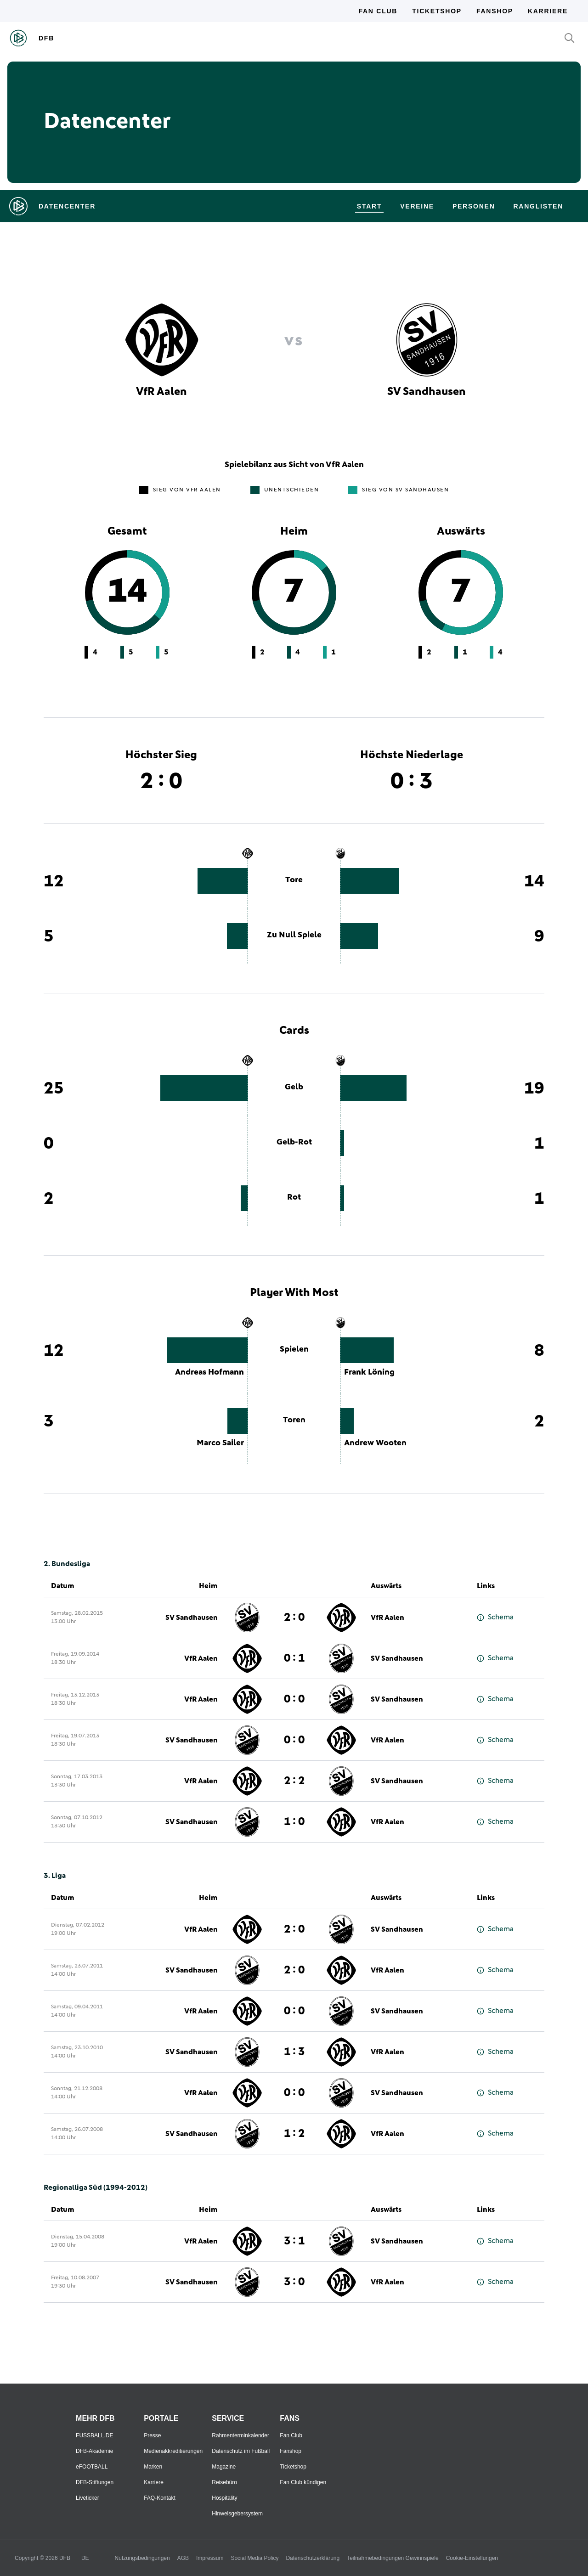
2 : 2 (294, 1781)
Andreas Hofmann (209, 1372)
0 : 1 (294, 1658)
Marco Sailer (220, 1443)
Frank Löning (369, 1372)
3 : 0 (294, 2282)
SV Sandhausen (191, 1617)
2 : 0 (294, 1617)
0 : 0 (294, 1699)
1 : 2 (294, 2133)
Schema (495, 1617)
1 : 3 (294, 2051)
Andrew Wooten (375, 1443)
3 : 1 (294, 2241)
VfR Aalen (387, 1617)
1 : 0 (294, 1821)
